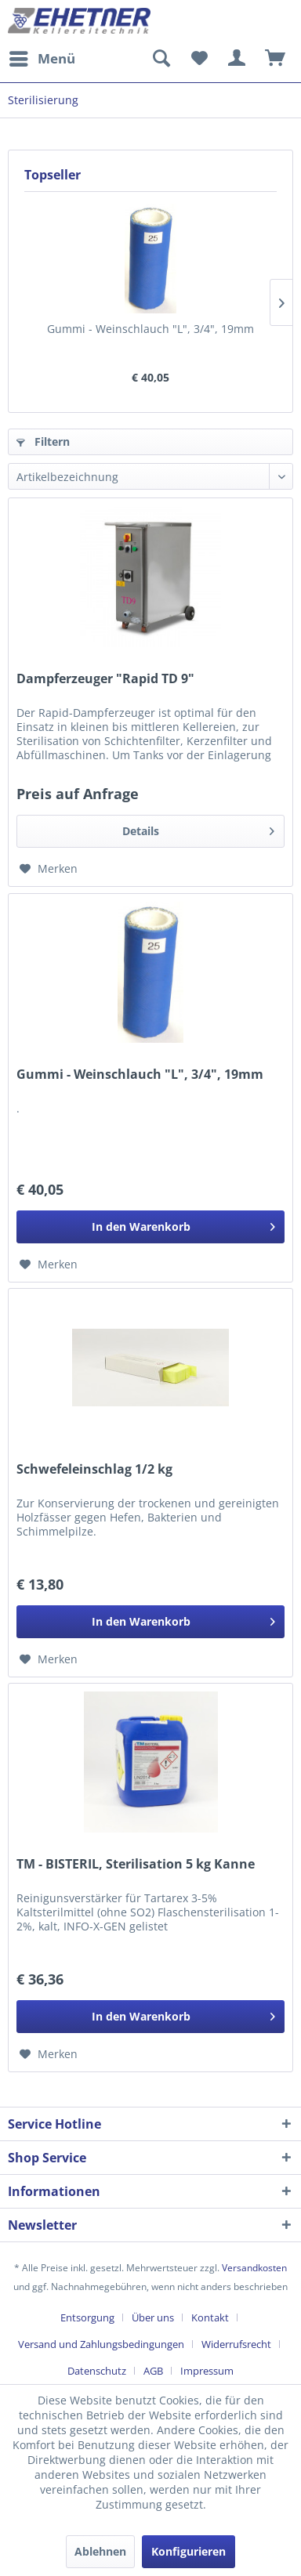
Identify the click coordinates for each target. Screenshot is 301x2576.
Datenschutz (96, 2371)
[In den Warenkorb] (150, 1226)
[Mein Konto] (237, 58)
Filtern (43, 441)
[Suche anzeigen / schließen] (160, 58)
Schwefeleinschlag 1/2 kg (94, 1469)
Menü (42, 56)
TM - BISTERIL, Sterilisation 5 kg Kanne (135, 1864)
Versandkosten (254, 2267)
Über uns (153, 2317)
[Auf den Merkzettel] (49, 868)
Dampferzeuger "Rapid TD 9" (105, 679)
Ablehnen (100, 2551)
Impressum (207, 2371)
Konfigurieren (188, 2551)
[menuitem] (41, 58)
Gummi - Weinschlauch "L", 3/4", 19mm (150, 328)
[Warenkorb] (276, 58)
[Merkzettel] (199, 58)
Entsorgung (87, 2317)
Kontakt (210, 2317)
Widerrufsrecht (236, 2344)
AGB (153, 2371)
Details (198, 828)
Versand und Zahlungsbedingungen (101, 2344)
